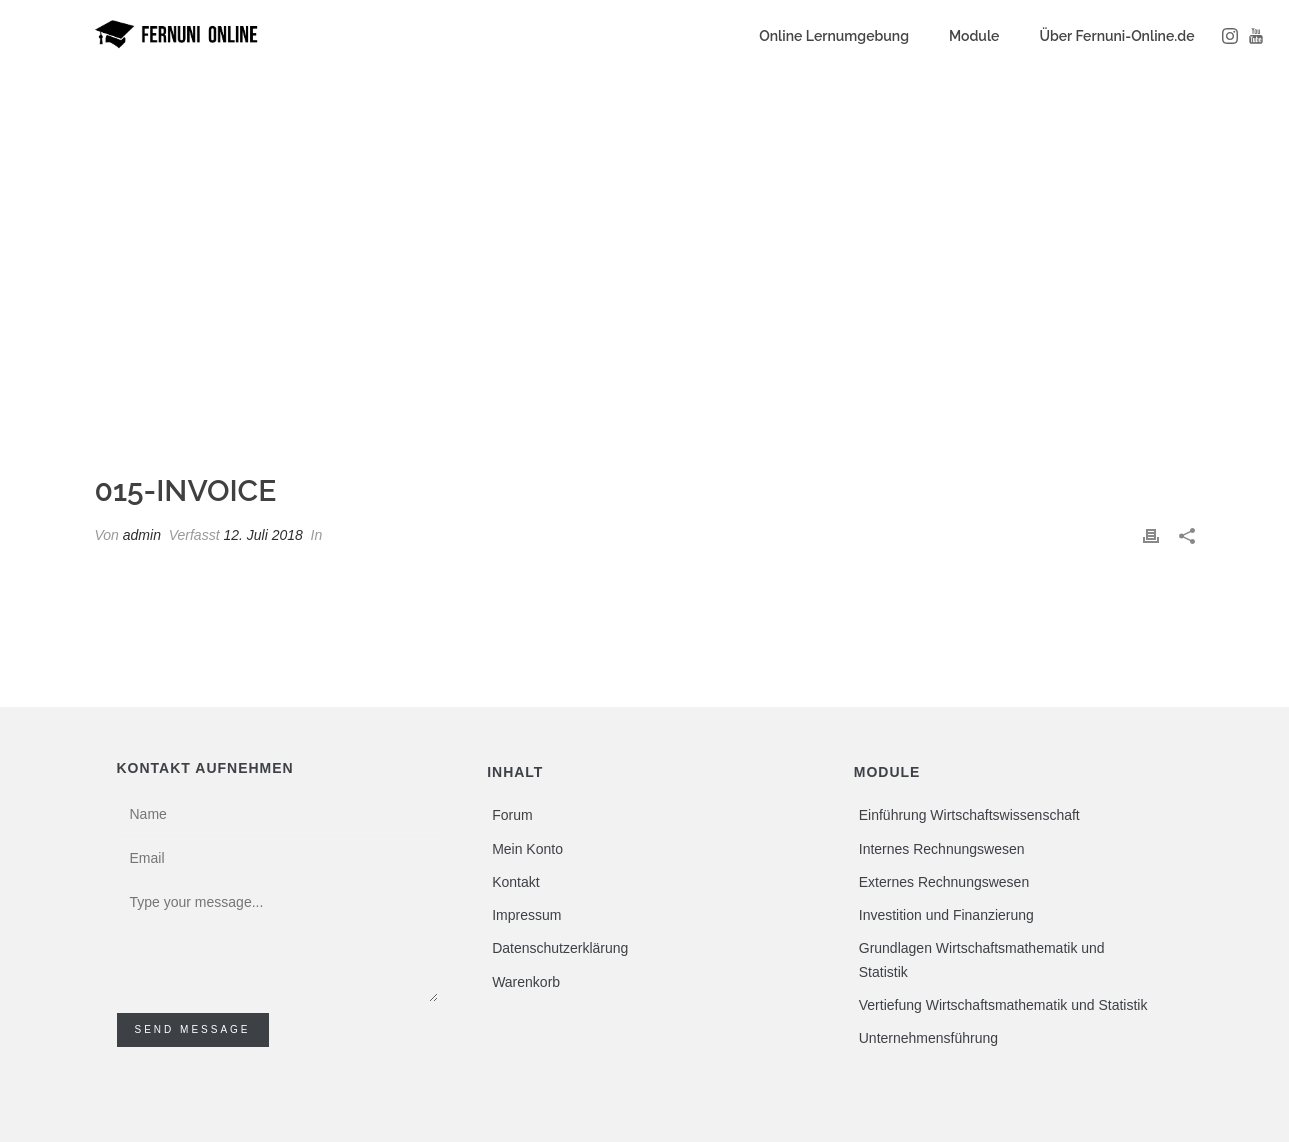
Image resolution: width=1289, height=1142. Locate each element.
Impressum (526, 915)
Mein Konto (527, 849)
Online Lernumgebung (834, 36)
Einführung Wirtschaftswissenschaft (969, 815)
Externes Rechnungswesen (944, 882)
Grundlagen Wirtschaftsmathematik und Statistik (982, 959)
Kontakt (515, 882)
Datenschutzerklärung (560, 948)
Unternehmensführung (928, 1038)
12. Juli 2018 (262, 535)
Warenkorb (526, 982)
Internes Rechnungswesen (942, 849)
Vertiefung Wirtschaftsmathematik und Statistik (1003, 1005)
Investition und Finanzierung (946, 915)
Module (974, 36)
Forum (512, 815)
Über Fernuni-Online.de (1116, 36)
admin (142, 535)
